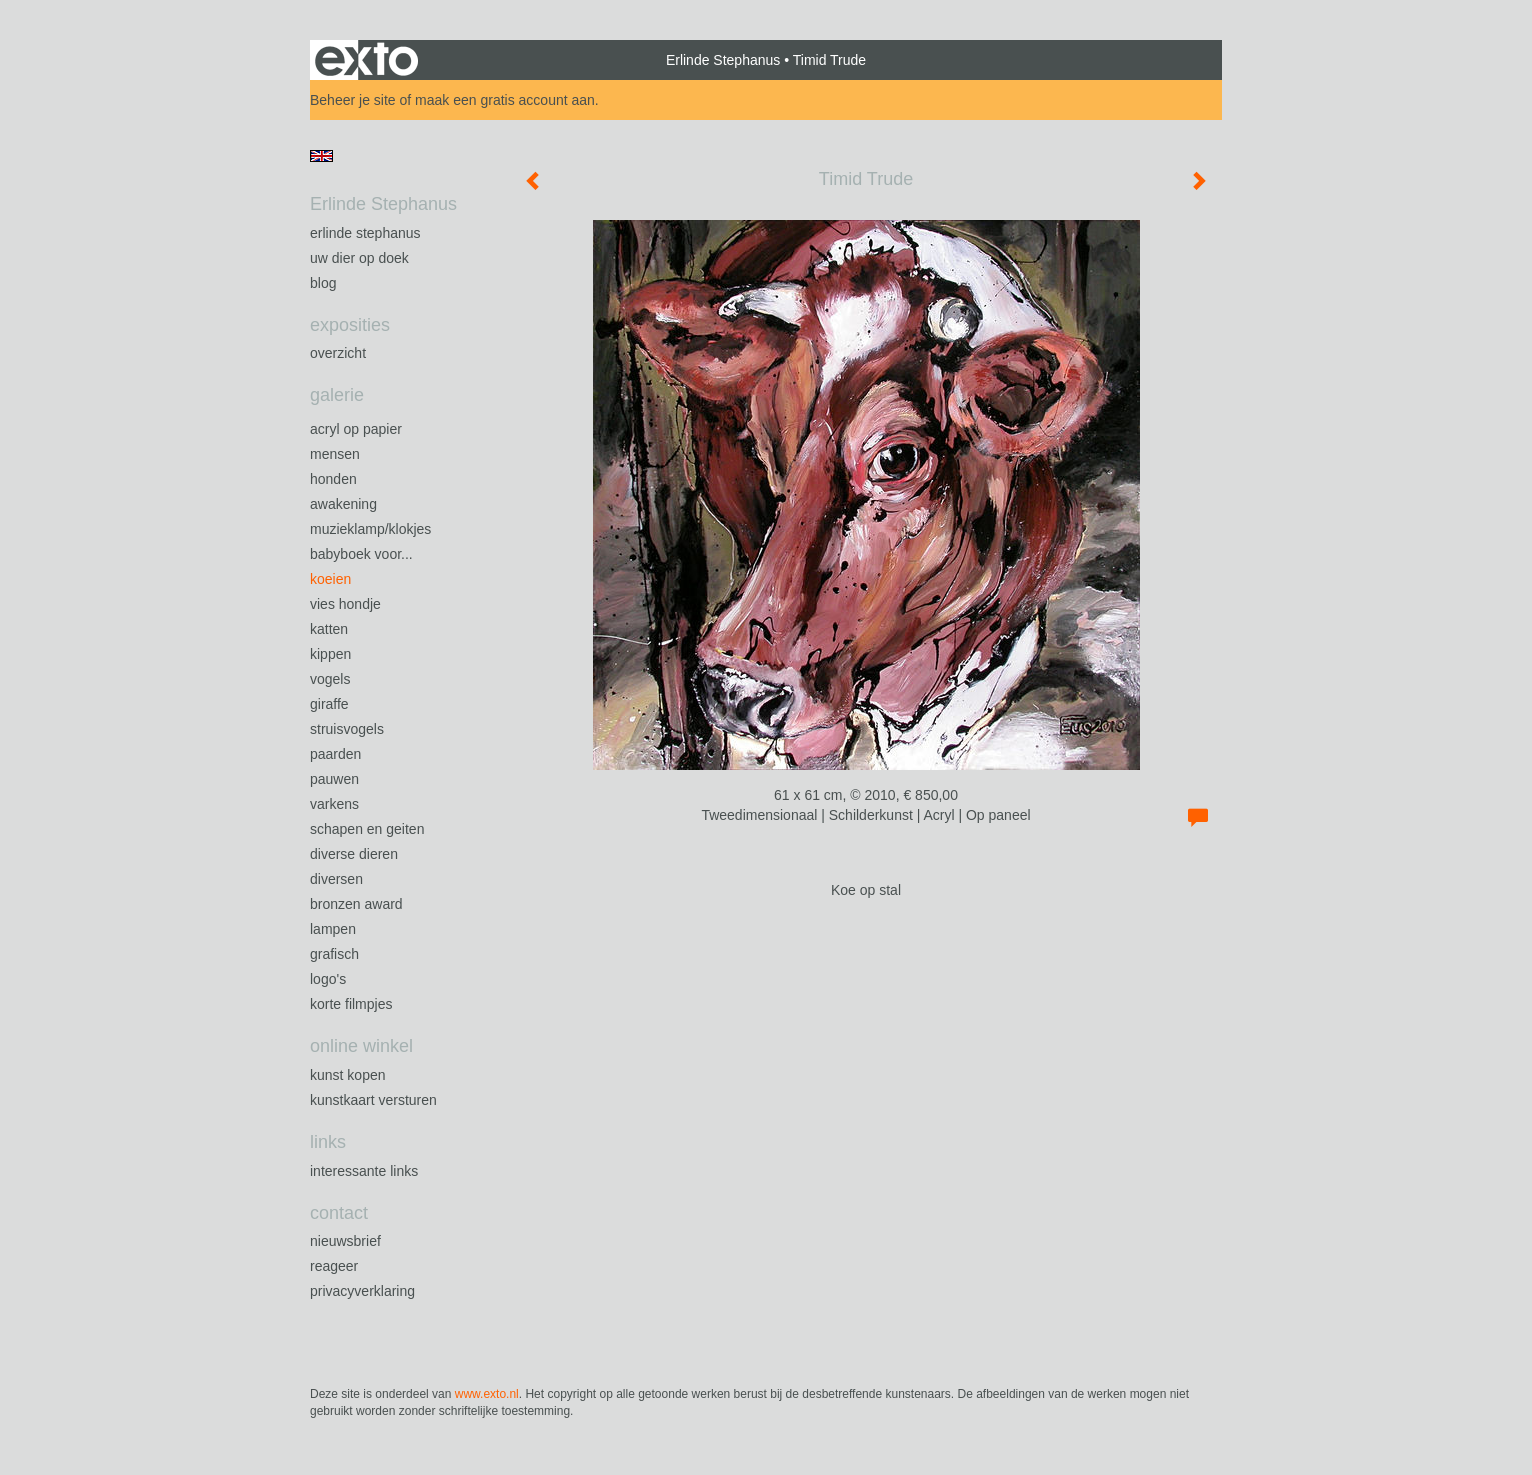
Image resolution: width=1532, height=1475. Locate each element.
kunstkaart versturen (373, 1100)
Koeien (330, 579)
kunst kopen (348, 1075)
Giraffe (329, 704)
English (321, 156)
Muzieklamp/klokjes (370, 529)
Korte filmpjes (351, 1004)
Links (328, 1142)
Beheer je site (353, 100)
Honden (333, 479)
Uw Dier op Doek (359, 258)
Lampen (333, 929)
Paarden (335, 754)
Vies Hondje (345, 604)
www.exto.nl (487, 1394)
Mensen (335, 454)
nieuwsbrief (345, 1241)
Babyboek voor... (361, 554)
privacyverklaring (362, 1291)
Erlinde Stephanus (723, 60)
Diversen (336, 879)
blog (323, 283)
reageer (334, 1266)
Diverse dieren (354, 854)
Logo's (328, 979)
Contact (339, 1213)
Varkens (334, 804)
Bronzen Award (356, 904)
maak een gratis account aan (505, 100)
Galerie (337, 395)
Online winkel (361, 1046)
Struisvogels (347, 729)
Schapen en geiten (367, 829)
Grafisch (334, 954)
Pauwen (334, 779)
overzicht (338, 353)
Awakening (343, 504)
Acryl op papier (356, 429)
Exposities (350, 325)
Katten (329, 629)
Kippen (330, 654)
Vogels (330, 679)
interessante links (364, 1171)
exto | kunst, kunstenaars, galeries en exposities (366, 60)
